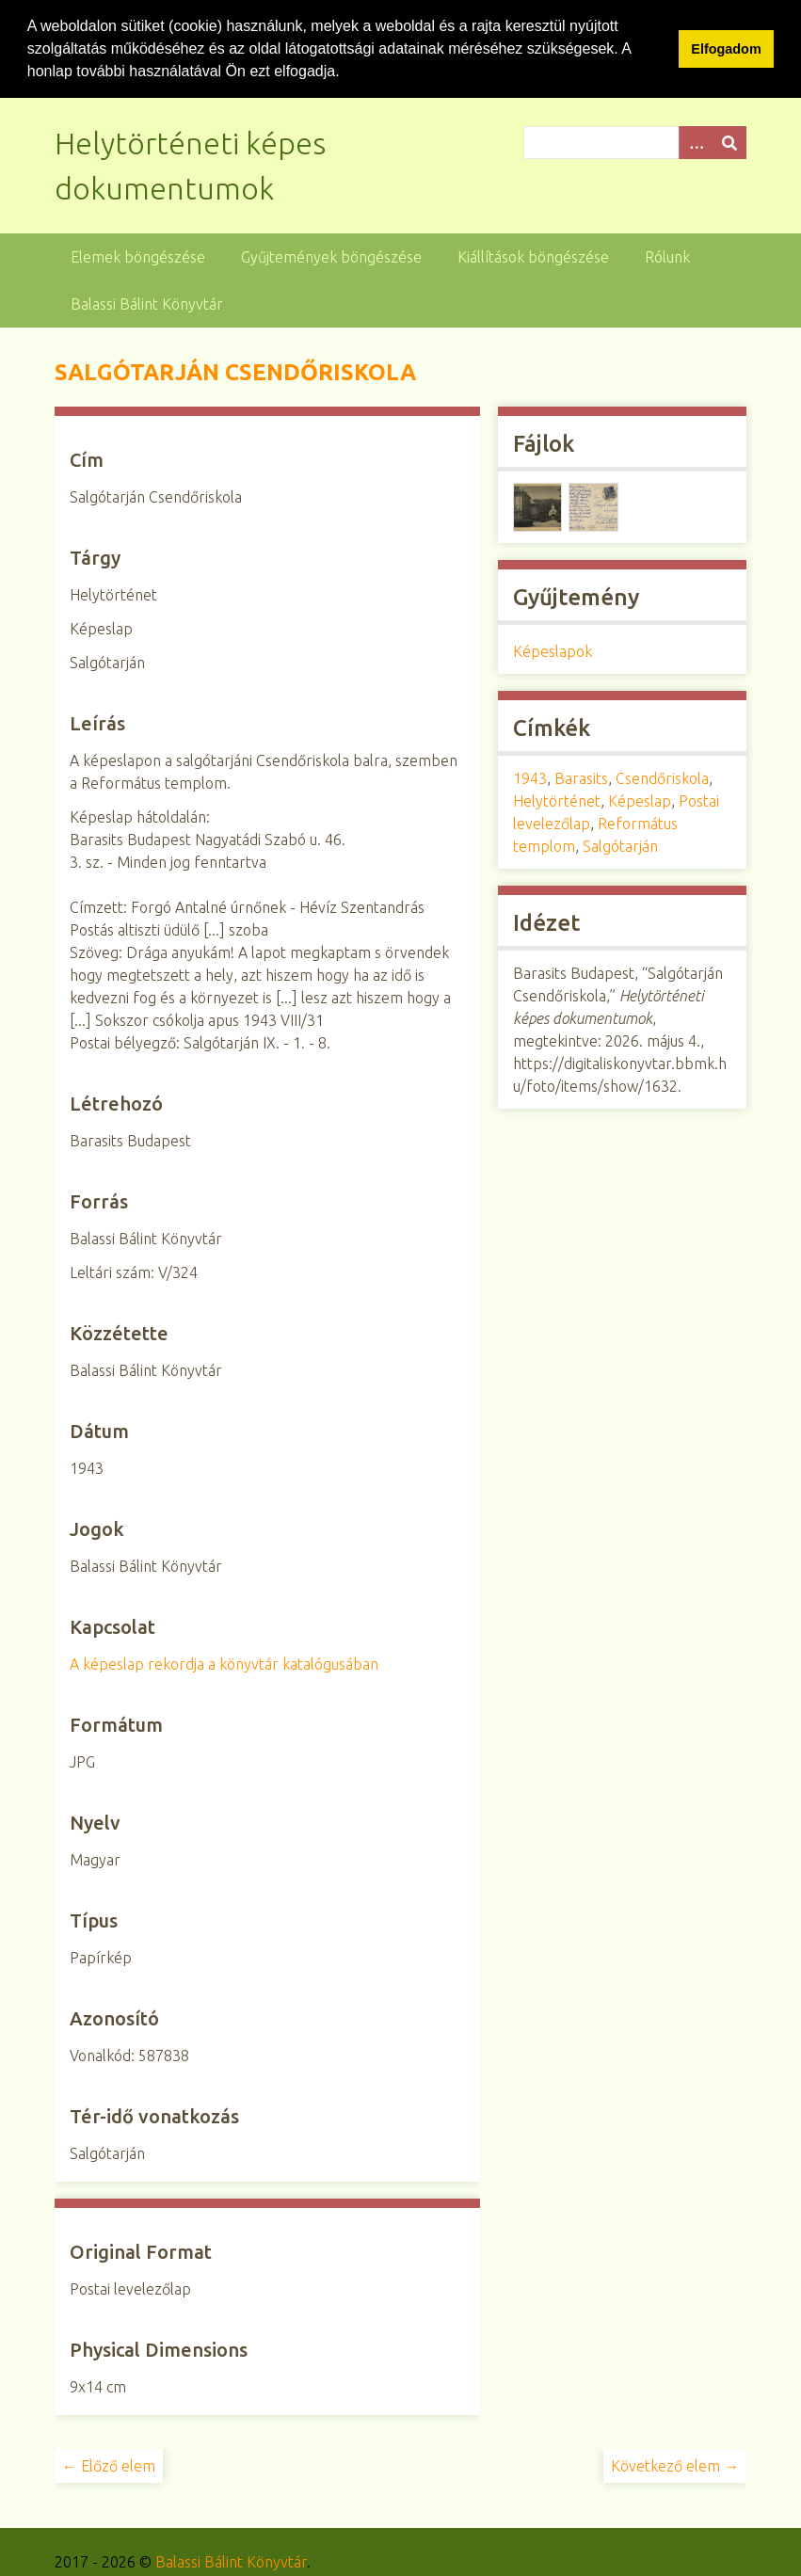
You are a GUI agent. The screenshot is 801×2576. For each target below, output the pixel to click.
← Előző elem (108, 2464)
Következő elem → (675, 2464)
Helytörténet (557, 800)
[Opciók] (696, 141)
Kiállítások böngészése (533, 256)
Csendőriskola (662, 777)
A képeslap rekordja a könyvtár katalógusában (224, 1663)
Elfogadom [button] (726, 48)
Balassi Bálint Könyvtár (147, 303)
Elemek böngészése (138, 256)
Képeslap (639, 800)
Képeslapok (552, 650)
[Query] (634, 141)
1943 (530, 777)
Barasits (581, 777)
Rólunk (667, 256)
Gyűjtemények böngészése (331, 256)
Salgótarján (620, 845)
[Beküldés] (729, 141)
